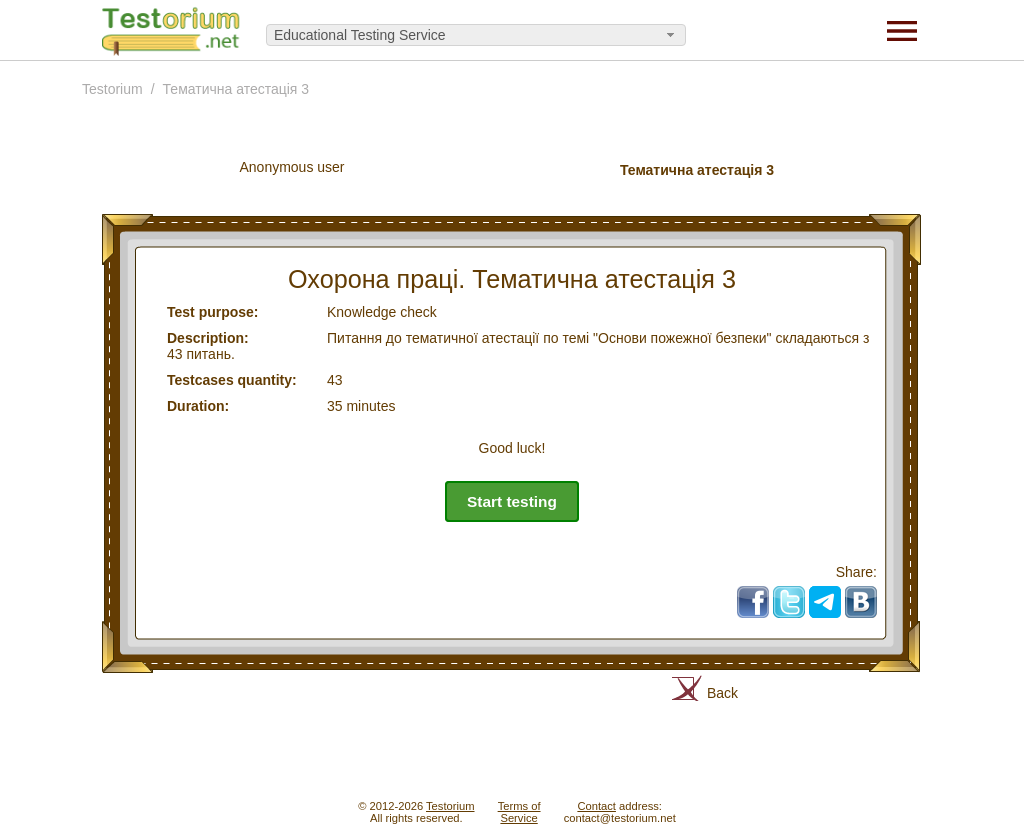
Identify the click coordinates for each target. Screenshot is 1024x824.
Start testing (512, 501)
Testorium (112, 89)
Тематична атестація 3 (236, 89)
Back (722, 693)
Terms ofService (519, 812)
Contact (596, 806)
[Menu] (902, 30)
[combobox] (476, 35)
